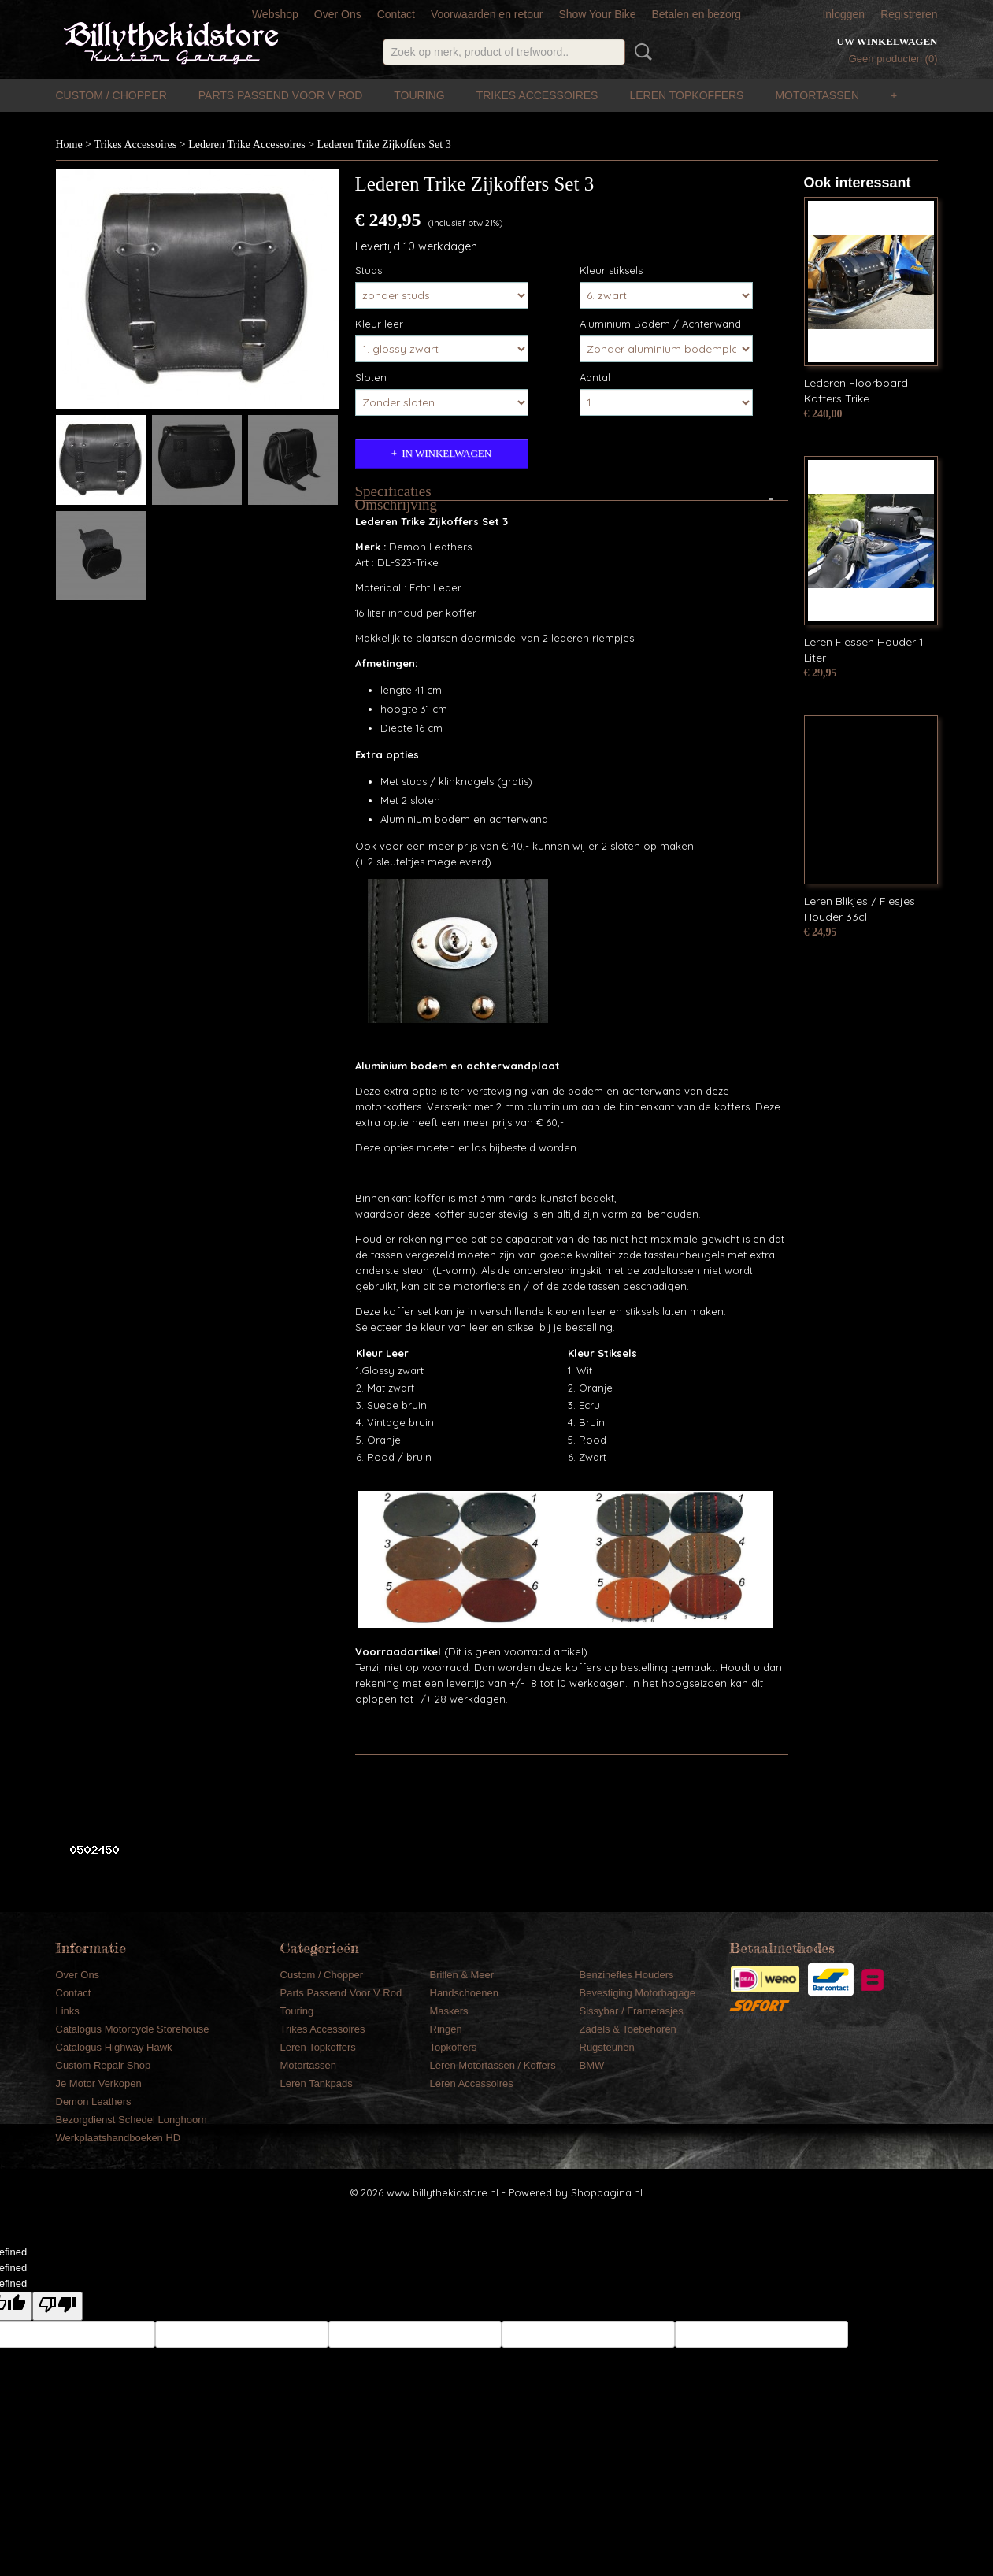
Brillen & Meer (462, 1975)
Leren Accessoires (471, 2083)
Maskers (449, 2011)
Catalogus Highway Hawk (114, 2047)
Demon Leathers (94, 2101)
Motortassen (817, 95)
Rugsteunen (607, 2047)
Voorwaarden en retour (487, 14)
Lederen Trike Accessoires (247, 144)
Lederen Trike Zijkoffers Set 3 (384, 144)
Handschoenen (464, 1993)
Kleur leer (379, 323)
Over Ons (337, 14)
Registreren (908, 14)
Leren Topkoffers (686, 95)
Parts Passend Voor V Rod (280, 95)
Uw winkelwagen (887, 41)
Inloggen (843, 14)
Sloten (371, 377)
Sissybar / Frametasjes (632, 2011)
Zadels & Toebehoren (628, 2029)
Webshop (275, 14)
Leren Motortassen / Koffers (493, 2065)
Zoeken (640, 52)
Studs (368, 270)
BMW (592, 2065)
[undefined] (57, 2306)
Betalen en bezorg (696, 14)
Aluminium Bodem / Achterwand (660, 323)
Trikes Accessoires (537, 95)
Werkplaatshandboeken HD (118, 2138)
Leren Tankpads (316, 2083)
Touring (419, 95)
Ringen (446, 2029)
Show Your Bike (596, 14)
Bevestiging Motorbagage (637, 1993)
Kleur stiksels (611, 270)
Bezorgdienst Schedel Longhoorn (131, 2120)
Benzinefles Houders (627, 1975)
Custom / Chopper (111, 95)
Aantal (595, 377)
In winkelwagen (446, 453)
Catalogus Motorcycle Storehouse (132, 2029)
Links (68, 2011)
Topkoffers (453, 2047)
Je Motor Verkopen (99, 2083)
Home (69, 144)
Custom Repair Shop (103, 2065)
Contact (396, 14)
